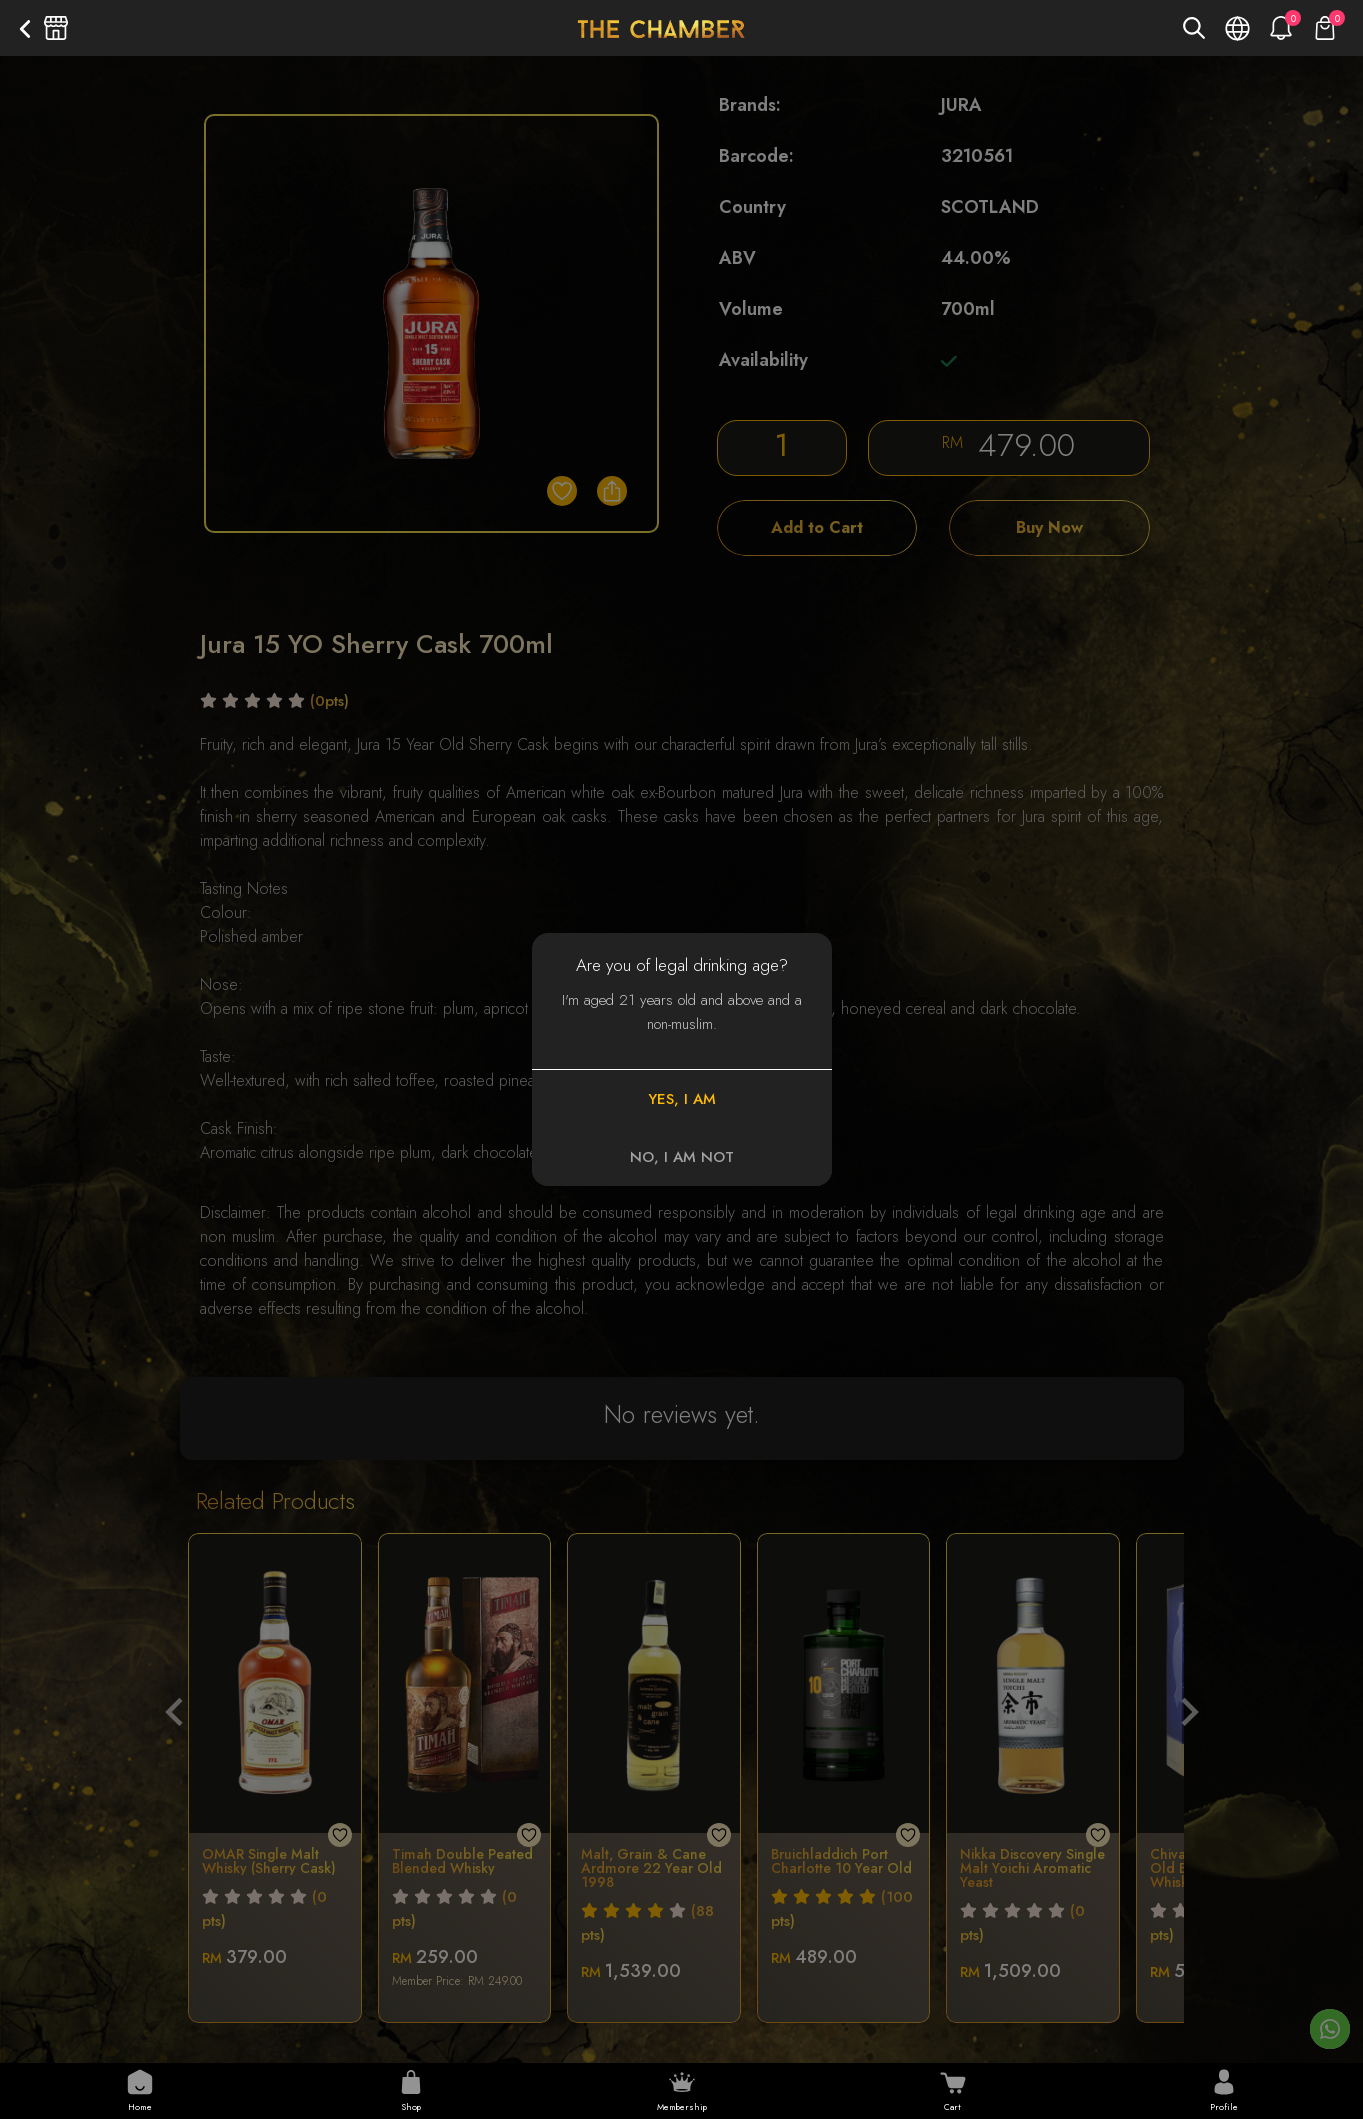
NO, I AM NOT (682, 1157)
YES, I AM (682, 1099)
